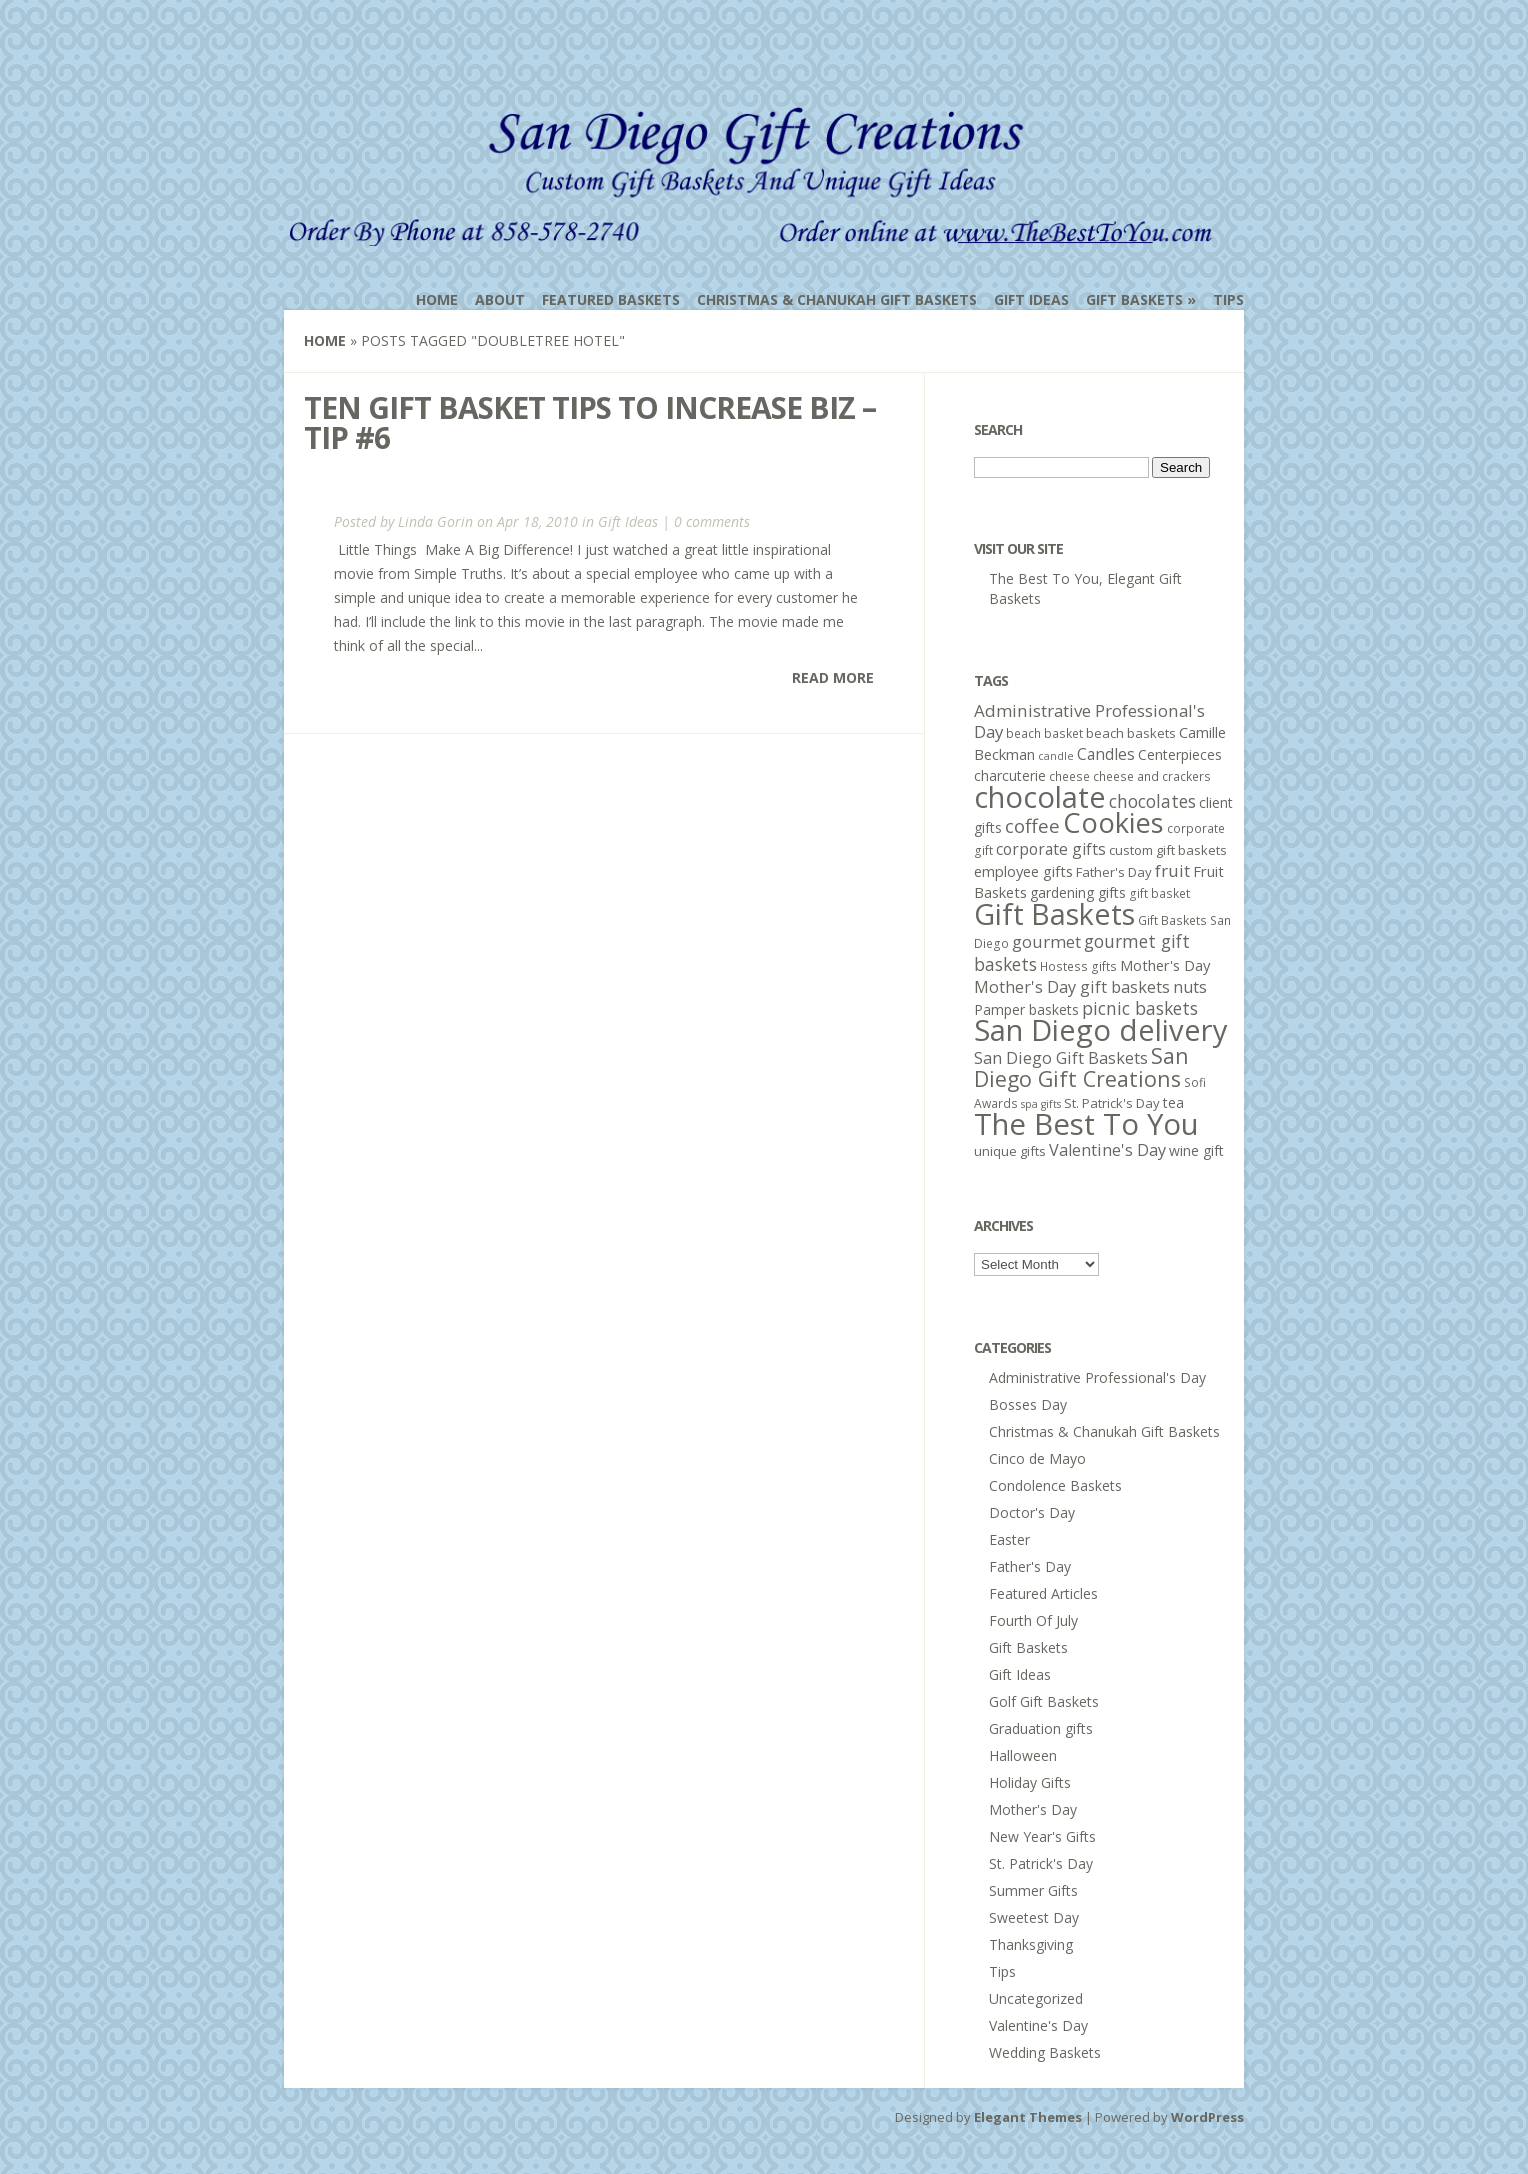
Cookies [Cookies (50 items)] (1113, 822)
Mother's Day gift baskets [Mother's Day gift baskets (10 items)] (1072, 987)
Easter (1009, 1539)
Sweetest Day (1034, 1917)
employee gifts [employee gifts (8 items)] (1023, 871)
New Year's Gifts (1042, 1836)
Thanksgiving (1031, 1944)
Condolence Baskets (1055, 1485)
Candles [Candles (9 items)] (1106, 754)
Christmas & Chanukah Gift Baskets (837, 299)
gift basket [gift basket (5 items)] (1159, 893)
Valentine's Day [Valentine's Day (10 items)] (1107, 1150)
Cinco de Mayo (1037, 1458)
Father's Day (1030, 1566)
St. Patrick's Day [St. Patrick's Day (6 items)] (1112, 1103)
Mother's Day (1033, 1809)
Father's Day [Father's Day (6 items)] (1114, 872)
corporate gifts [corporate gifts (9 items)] (1051, 849)
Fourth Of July (1033, 1620)
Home (437, 299)
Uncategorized (1036, 1998)
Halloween (1023, 1755)
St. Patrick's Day (1041, 1863)
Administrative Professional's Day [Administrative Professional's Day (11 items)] (1089, 721)
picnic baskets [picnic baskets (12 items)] (1140, 1008)
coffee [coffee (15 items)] (1032, 826)
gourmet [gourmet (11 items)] (1046, 941)
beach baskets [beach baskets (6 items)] (1131, 733)
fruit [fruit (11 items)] (1172, 870)
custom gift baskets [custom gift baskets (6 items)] (1168, 850)
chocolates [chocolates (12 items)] (1152, 801)
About (500, 299)
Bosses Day (1028, 1404)
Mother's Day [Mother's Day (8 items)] (1165, 965)
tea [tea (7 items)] (1173, 1102)
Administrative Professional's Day (1097, 1377)
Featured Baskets (611, 299)
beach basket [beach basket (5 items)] (1044, 733)
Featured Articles (1043, 1593)
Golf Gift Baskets (1044, 1701)
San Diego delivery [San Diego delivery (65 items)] (1101, 1030)
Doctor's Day (1032, 1512)
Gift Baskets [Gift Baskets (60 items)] (1054, 913)
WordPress (1207, 2117)
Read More (833, 677)
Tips (1228, 299)
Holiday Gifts (1030, 1782)
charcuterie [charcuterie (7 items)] (1010, 775)
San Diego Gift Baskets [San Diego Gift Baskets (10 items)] (1061, 1058)
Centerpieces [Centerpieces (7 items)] (1180, 754)
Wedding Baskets (1045, 2052)
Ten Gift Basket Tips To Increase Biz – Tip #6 (590, 422)
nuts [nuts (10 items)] (1190, 987)
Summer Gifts (1033, 1890)
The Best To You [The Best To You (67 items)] (1086, 1124)
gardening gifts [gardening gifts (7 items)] (1078, 892)
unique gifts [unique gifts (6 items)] (1010, 1151)
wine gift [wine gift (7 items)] (1196, 1150)
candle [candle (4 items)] (1056, 756)
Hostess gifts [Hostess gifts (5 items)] (1078, 966)
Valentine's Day (1038, 2025)
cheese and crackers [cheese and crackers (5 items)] (1152, 776)
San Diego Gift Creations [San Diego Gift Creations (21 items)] (1081, 1067)
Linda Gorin (435, 521)
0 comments (712, 521)
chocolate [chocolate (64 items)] (1040, 796)
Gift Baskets (1134, 299)
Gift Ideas (1031, 299)
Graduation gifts (1041, 1728)
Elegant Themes (1028, 2117)
